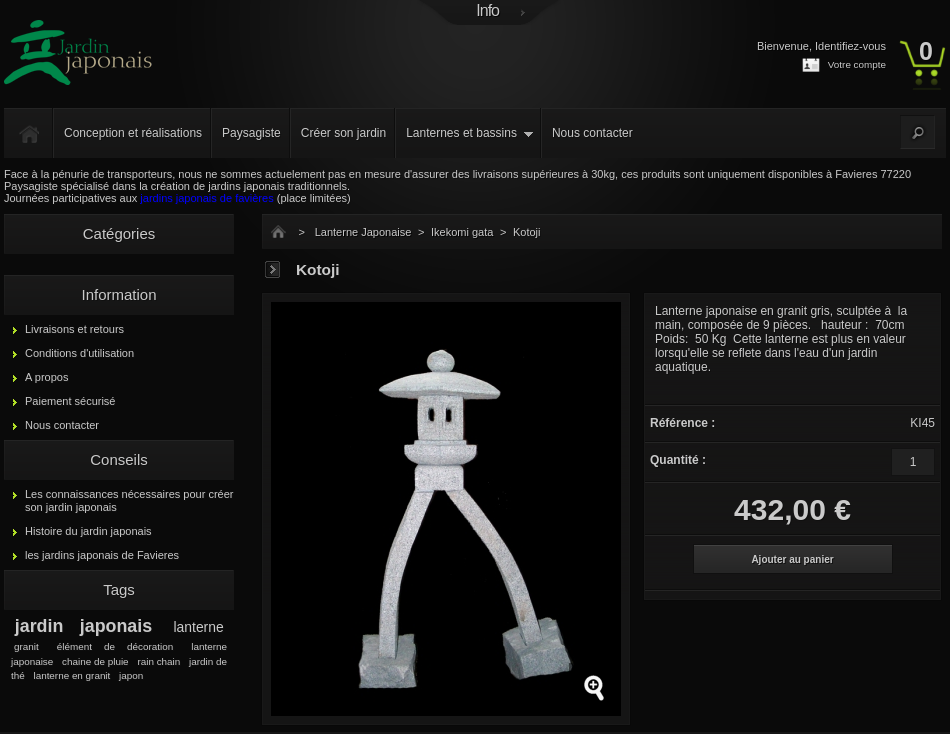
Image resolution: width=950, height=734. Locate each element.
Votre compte (857, 64)
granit (26, 646)
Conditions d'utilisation (79, 353)
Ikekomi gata (462, 232)
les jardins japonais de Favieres (102, 555)
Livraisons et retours (74, 329)
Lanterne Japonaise (363, 232)
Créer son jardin (343, 133)
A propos (46, 377)
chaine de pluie (95, 661)
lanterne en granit (71, 675)
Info (487, 10)
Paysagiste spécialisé (56, 186)
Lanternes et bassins (461, 133)
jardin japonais (83, 626)
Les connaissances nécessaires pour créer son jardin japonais (129, 500)
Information (118, 294)
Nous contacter (592, 133)
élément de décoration (115, 646)
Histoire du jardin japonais (88, 531)
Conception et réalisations (133, 133)
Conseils (119, 459)
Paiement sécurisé (70, 401)
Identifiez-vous (850, 46)
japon (131, 675)
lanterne (199, 627)
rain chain (158, 661)
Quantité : (678, 460)
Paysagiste (251, 133)
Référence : (682, 423)
